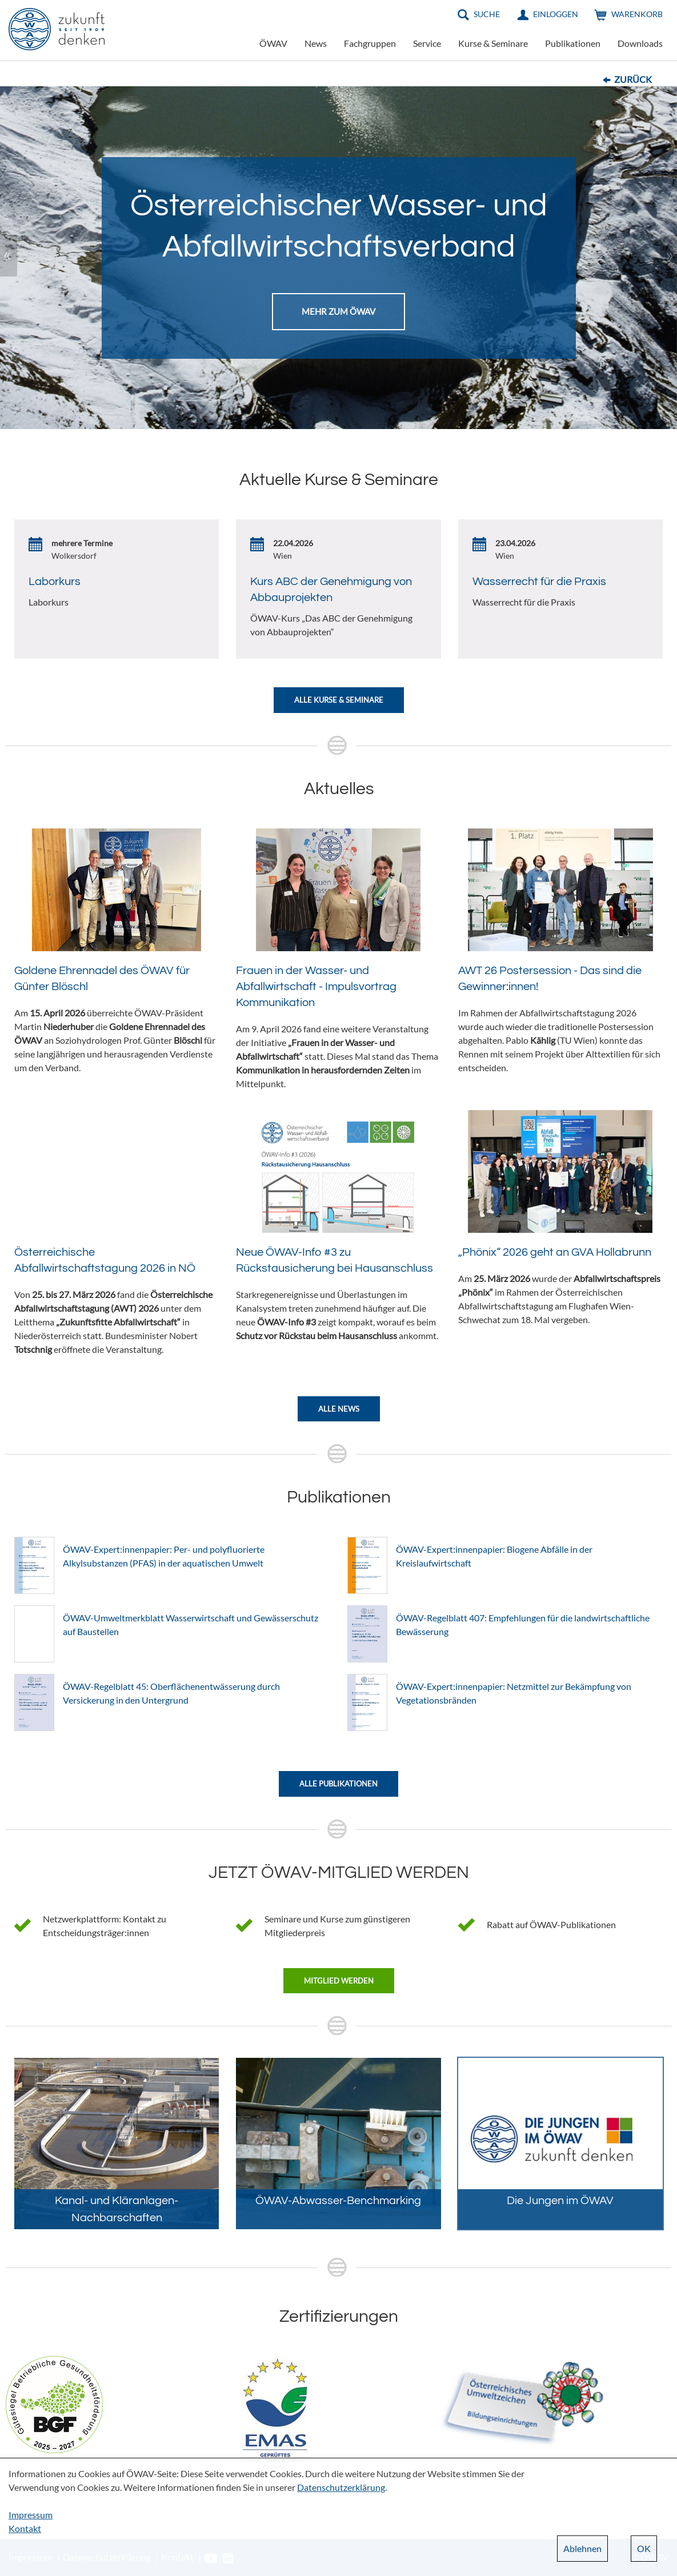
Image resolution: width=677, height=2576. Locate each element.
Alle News (338, 1408)
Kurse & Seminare (493, 43)
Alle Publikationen (338, 1783)
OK (644, 2548)
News (316, 43)
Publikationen (572, 43)
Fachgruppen (370, 43)
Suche (487, 14)
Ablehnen (582, 2548)
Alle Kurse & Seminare (338, 699)
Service (427, 43)
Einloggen (555, 14)
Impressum (31, 2514)
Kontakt (25, 2528)
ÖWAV (273, 43)
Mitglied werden (339, 1980)
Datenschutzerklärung (341, 2487)
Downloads (640, 43)
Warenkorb (637, 14)
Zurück (633, 79)
